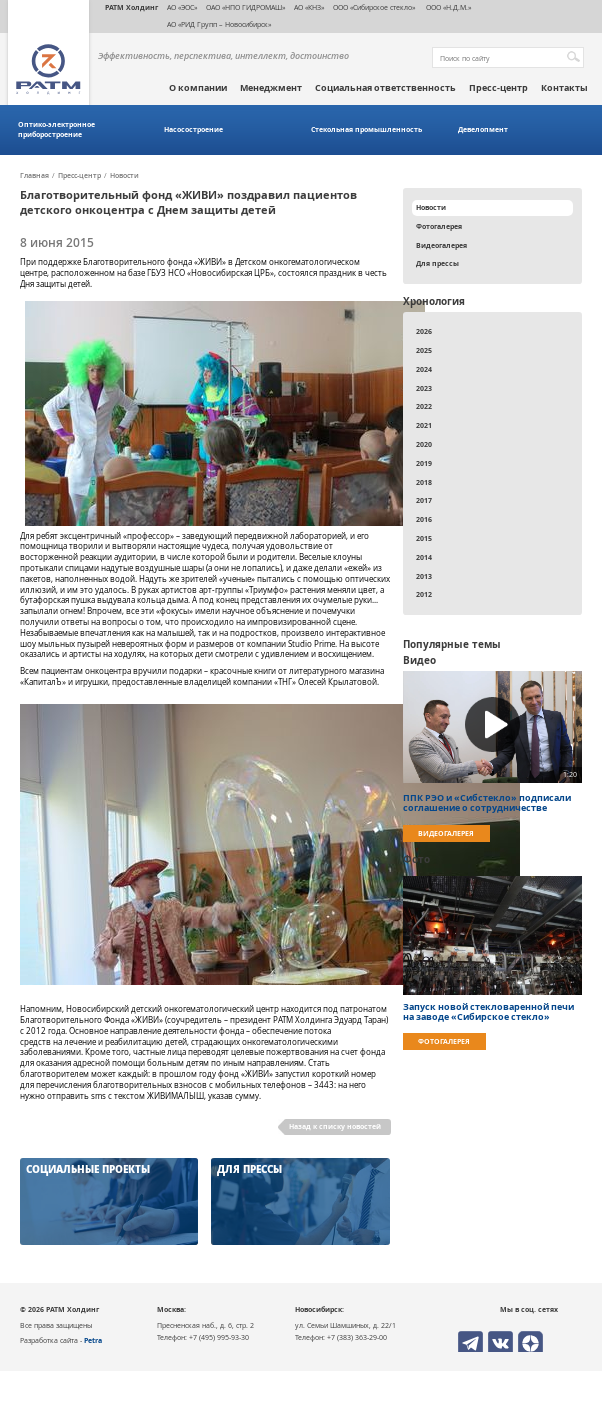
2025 (424, 350)
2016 (424, 519)
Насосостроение (193, 129)
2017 (424, 500)
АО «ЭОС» (182, 7)
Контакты (564, 88)
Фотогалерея (439, 226)
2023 (424, 388)
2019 (424, 463)
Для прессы (437, 263)
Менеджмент (271, 88)
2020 (424, 444)
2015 (424, 538)
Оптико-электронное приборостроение (56, 129)
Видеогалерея (441, 245)
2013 (424, 576)
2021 (424, 425)
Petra (93, 1340)
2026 (424, 331)
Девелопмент (483, 129)
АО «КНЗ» (309, 7)
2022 (424, 406)
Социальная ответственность (385, 88)
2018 (424, 482)
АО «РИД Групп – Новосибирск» (219, 24)
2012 (424, 594)
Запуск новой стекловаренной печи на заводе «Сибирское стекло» (488, 1012)
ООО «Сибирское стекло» (374, 7)
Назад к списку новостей (335, 1126)
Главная (34, 176)
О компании (198, 88)
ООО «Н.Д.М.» (447, 7)
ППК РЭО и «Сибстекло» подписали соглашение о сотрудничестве (487, 803)
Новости (124, 176)
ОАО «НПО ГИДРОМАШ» (245, 7)
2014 (424, 557)
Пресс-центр (498, 88)
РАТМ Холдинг (131, 7)
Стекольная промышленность (366, 129)
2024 (424, 369)
